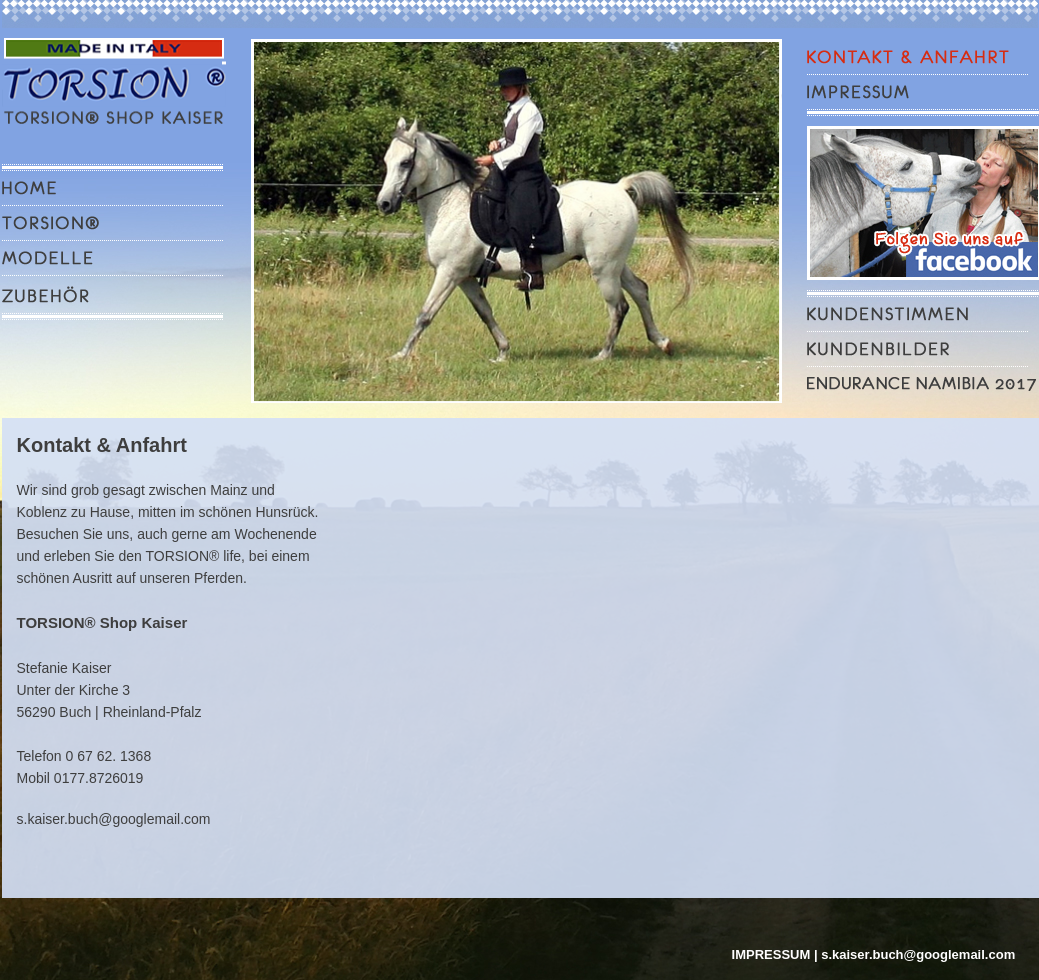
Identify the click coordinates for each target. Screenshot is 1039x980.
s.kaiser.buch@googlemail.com (114, 819)
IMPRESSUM (771, 954)
